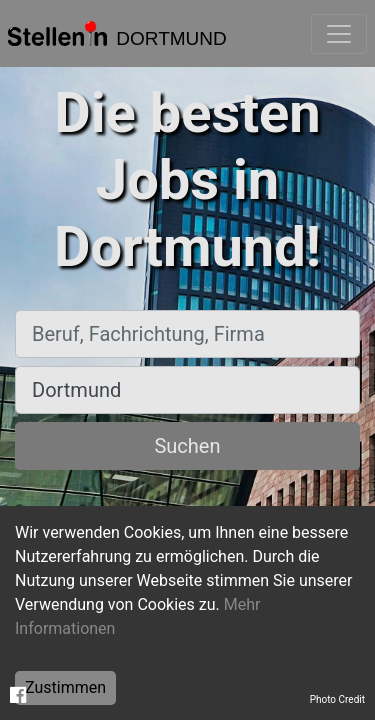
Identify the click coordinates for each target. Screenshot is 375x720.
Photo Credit (337, 699)
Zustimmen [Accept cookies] (65, 687)
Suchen (187, 446)
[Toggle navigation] (339, 34)
